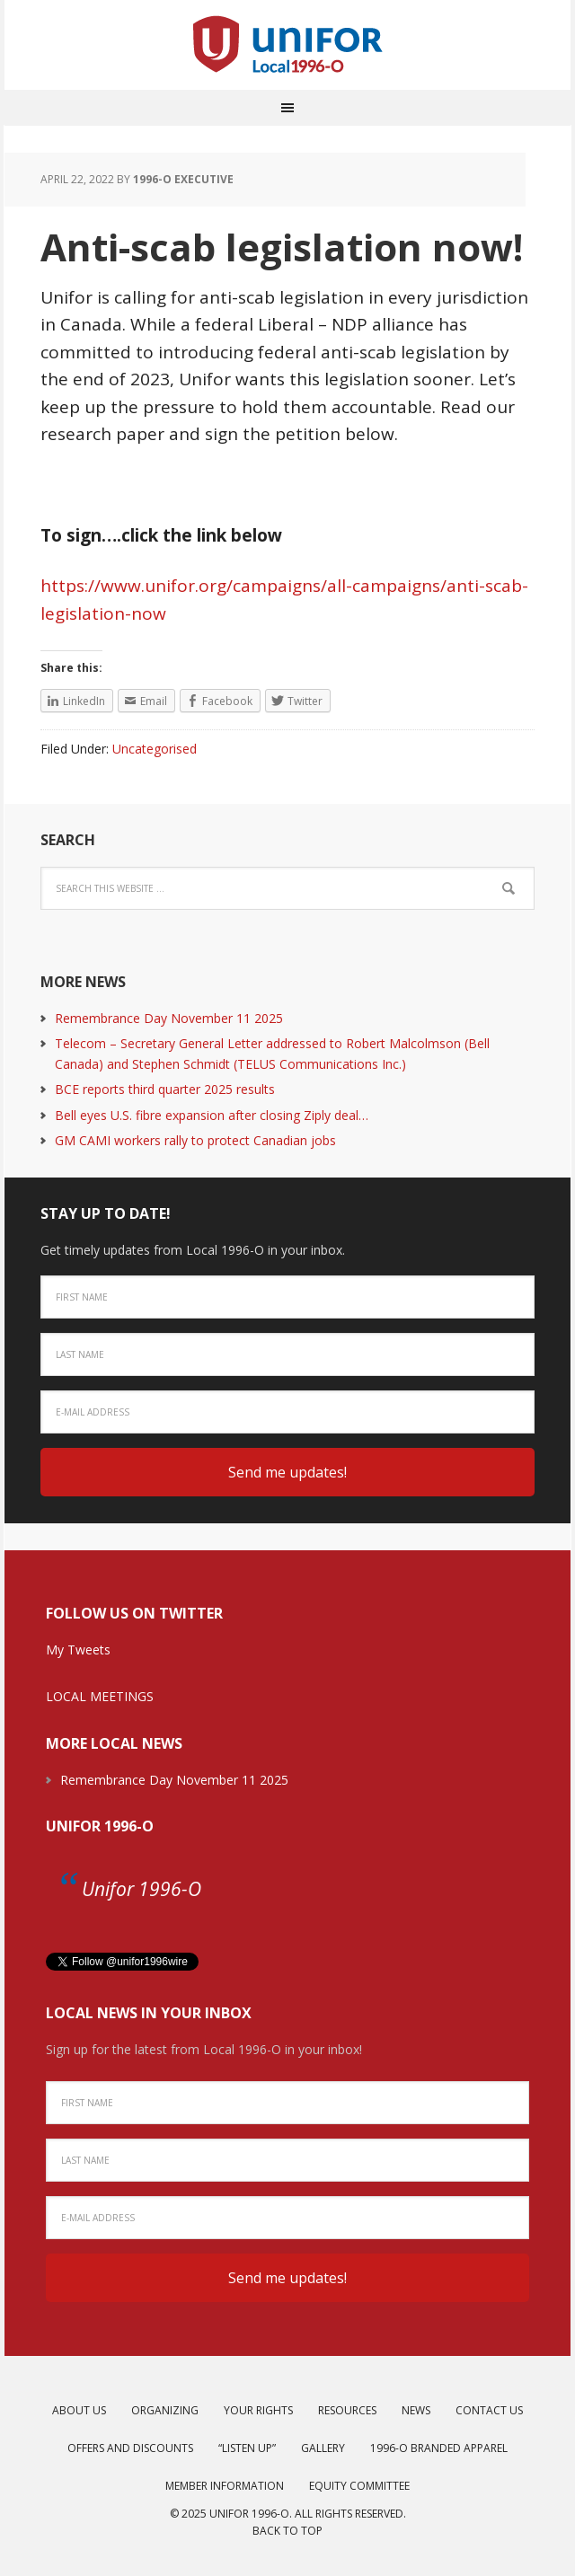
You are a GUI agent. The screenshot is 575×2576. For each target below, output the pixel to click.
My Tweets (78, 1649)
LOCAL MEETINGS (100, 1696)
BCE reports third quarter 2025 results (165, 1089)
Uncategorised (154, 748)
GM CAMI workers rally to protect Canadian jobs (195, 1140)
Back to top (287, 2530)
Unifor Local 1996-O (287, 45)
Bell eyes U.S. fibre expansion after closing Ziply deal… (211, 1115)
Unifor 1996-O (100, 1826)
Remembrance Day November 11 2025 (169, 1018)
